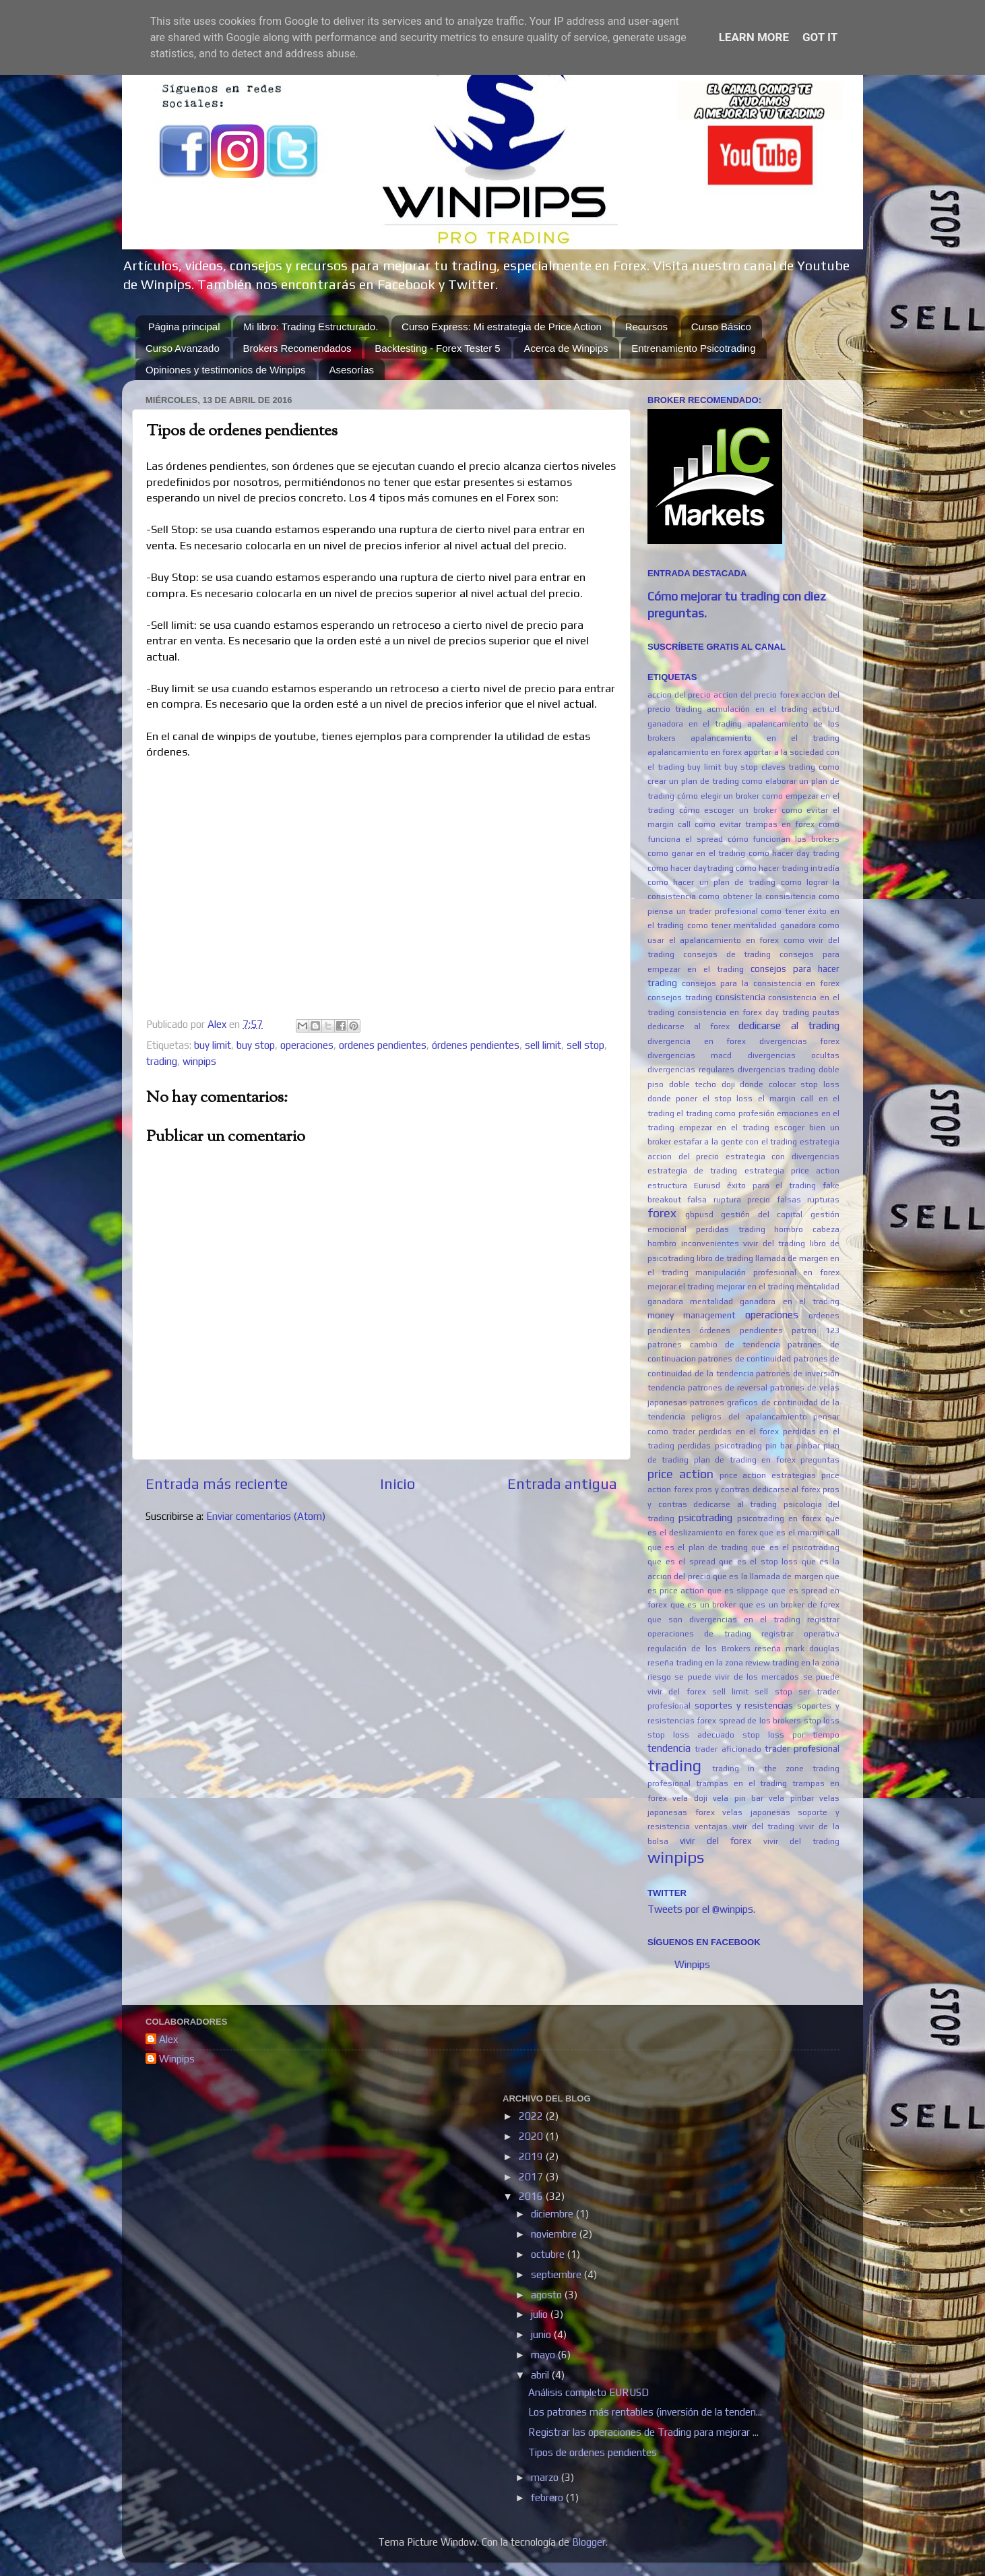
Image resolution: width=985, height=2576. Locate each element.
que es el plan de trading (697, 1547)
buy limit (212, 1045)
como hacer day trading (794, 853)
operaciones (306, 1045)
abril (541, 2375)
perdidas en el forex (739, 1431)
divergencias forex (799, 1041)
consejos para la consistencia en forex (760, 983)
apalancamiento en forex (694, 752)
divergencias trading (777, 1069)
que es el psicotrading (795, 1547)
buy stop (255, 1045)
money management (691, 1315)
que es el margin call (799, 1532)
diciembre (553, 2213)
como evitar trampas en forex (755, 824)
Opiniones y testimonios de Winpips (226, 369)
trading (161, 1061)
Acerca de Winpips (565, 348)
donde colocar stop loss (789, 1084)
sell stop (585, 1045)
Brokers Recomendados (297, 348)
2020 (532, 2136)
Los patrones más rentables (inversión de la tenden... (645, 2412)
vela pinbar (791, 1798)
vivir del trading (801, 1841)
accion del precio (679, 695)
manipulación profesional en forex (767, 1272)
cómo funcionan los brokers (784, 839)
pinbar (808, 1445)
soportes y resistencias (744, 1705)
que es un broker (703, 1604)
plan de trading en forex (745, 1460)
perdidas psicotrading (719, 1445)
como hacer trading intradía (787, 868)
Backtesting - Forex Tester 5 (437, 348)
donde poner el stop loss (700, 1098)
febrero (548, 2497)
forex (661, 1213)
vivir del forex (716, 1840)
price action (680, 1474)
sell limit (543, 1045)
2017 (532, 2176)
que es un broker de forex (789, 1604)
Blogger (589, 2542)
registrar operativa (800, 1633)
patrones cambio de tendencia (713, 1344)
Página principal (184, 326)
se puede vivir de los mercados (736, 1677)
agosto (548, 2294)
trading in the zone (758, 1768)
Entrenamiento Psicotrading (693, 348)
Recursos (646, 326)
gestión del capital (761, 1214)
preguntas (819, 1460)
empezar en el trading (724, 1127)
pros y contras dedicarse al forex (758, 1489)
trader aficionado (728, 1749)
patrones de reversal (727, 1387)
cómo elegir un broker (718, 796)
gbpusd (699, 1214)
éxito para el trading (772, 1185)
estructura (667, 1185)
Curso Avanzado (183, 348)
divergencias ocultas (793, 1055)
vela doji (689, 1798)
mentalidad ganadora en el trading (764, 1301)
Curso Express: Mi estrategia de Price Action (502, 326)
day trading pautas (802, 1012)
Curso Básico (721, 326)
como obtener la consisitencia (757, 896)
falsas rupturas (808, 1199)
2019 (532, 2156)
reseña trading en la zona (695, 1662)
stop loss (821, 1720)
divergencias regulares (690, 1069)
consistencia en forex (720, 1012)
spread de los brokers (760, 1720)
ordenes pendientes (382, 1045)
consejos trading (679, 997)
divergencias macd (689, 1055)
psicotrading (705, 1517)
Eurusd (707, 1185)
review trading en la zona (792, 1662)
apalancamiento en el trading (765, 738)
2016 (532, 2196)
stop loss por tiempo (790, 1735)
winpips (199, 1061)
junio (542, 2334)
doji (728, 1084)
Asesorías (351, 369)
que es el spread (681, 1561)
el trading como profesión (725, 1113)
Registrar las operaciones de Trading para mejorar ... (643, 2432)
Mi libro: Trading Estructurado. (310, 326)
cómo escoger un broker (728, 810)
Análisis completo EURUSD (588, 2392)
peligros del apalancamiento (749, 1416)
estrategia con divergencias (782, 1156)
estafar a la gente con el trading (736, 1141)
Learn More (754, 37)
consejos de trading (727, 954)
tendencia (669, 1748)
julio (540, 2314)
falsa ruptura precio (728, 1199)
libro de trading (725, 1258)
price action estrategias (768, 1475)
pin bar (778, 1445)
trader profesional (802, 1748)
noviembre (555, 2234)
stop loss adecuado (690, 1735)
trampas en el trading (742, 1783)
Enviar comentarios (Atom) (265, 1516)
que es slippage (738, 1590)
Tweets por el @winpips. (701, 1909)
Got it (819, 37)
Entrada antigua (562, 1483)
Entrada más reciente (217, 1483)
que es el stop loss (758, 1561)
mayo (544, 2354)
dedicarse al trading (788, 1025)
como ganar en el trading (696, 853)
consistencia (740, 996)
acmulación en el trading (757, 709)
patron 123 (815, 1330)
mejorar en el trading (755, 1286)
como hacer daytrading (690, 868)
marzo (546, 2477)
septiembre (557, 2274)
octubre (549, 2254)
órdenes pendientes (475, 1045)
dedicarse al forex (688, 1026)
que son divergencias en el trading (723, 1619)
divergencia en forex (696, 1041)
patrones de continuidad (744, 1358)
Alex (168, 2039)
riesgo (659, 1677)
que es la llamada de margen (768, 1576)
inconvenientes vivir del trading (743, 1243)
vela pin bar (738, 1798)
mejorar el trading (680, 1286)
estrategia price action (791, 1170)
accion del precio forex (756, 695)
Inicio (397, 1483)
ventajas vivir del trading (745, 1826)
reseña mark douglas (797, 1648)
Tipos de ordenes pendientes (592, 2452)
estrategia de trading (692, 1170)
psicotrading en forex (779, 1518)
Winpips (692, 1964)
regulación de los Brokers (699, 1648)
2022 (532, 2116)
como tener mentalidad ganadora (751, 925)
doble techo (693, 1084)
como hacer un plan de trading (711, 882)
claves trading (788, 767)
